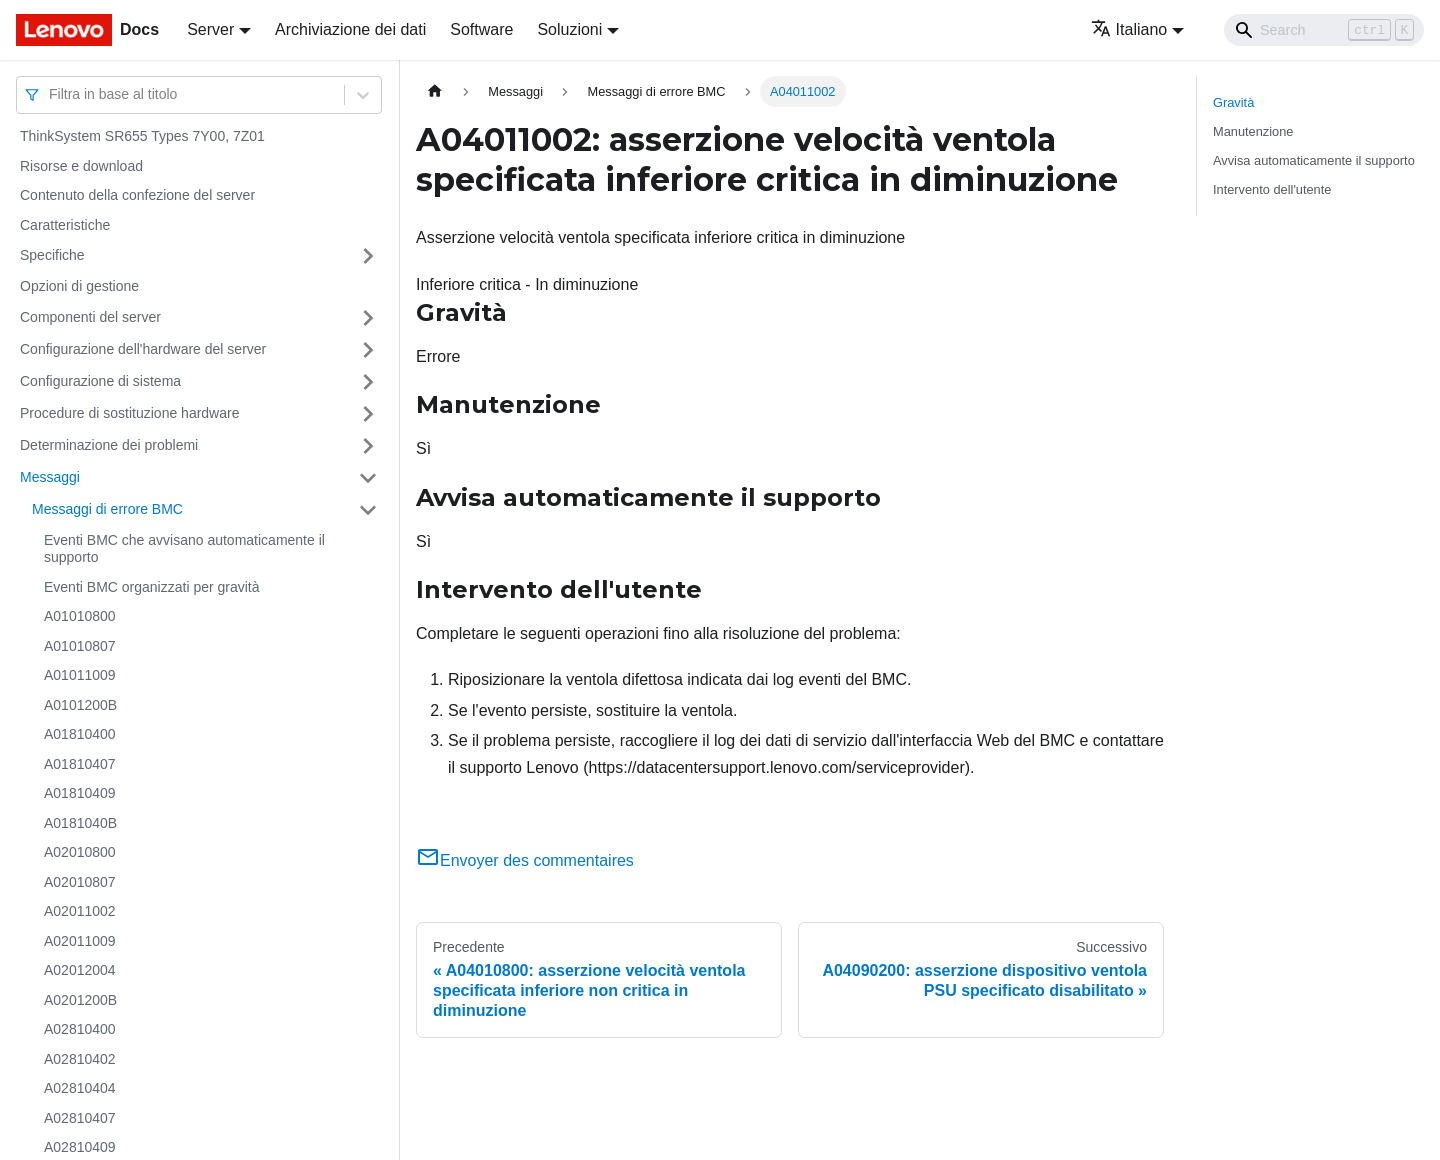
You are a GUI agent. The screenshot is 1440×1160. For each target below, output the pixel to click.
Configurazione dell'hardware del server (143, 349)
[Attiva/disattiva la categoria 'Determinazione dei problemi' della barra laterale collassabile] (368, 446)
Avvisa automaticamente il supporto (1314, 160)
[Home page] (435, 91)
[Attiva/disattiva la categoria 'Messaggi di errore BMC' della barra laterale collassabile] (368, 510)
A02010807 (80, 882)
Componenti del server (90, 317)
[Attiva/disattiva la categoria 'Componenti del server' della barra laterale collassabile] (368, 318)
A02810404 (80, 1088)
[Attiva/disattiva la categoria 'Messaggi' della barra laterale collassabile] (368, 478)
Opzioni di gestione (79, 286)
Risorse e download (81, 166)
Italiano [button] (1129, 29)
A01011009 (80, 675)
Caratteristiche (65, 225)
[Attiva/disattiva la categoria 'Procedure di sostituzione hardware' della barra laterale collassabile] (368, 414)
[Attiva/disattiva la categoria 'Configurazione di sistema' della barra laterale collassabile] (368, 382)
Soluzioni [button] (569, 29)
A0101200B (80, 705)
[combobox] (51, 94)
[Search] (1324, 30)
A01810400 (80, 734)
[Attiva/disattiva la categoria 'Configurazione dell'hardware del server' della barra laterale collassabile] (368, 350)
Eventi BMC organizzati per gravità (152, 587)
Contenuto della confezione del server (137, 195)
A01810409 (80, 793)
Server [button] (210, 29)
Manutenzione (1253, 131)
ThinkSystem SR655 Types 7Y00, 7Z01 (142, 136)
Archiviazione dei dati (350, 29)
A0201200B (80, 1000)
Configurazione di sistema (100, 381)
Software (481, 29)
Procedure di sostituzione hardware (129, 413)
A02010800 (80, 852)
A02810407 (80, 1118)
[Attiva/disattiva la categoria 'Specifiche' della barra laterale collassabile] (368, 256)
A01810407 (80, 764)
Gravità (1233, 102)
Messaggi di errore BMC (107, 509)
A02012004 (80, 970)
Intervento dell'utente (1272, 189)
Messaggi (50, 477)
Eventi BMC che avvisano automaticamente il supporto (184, 549)
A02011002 (80, 911)
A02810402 (80, 1059)
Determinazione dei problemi (109, 445)
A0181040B (80, 823)
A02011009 (80, 941)
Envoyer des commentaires (525, 860)
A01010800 (80, 616)
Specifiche (52, 255)
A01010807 (80, 646)
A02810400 (80, 1029)
